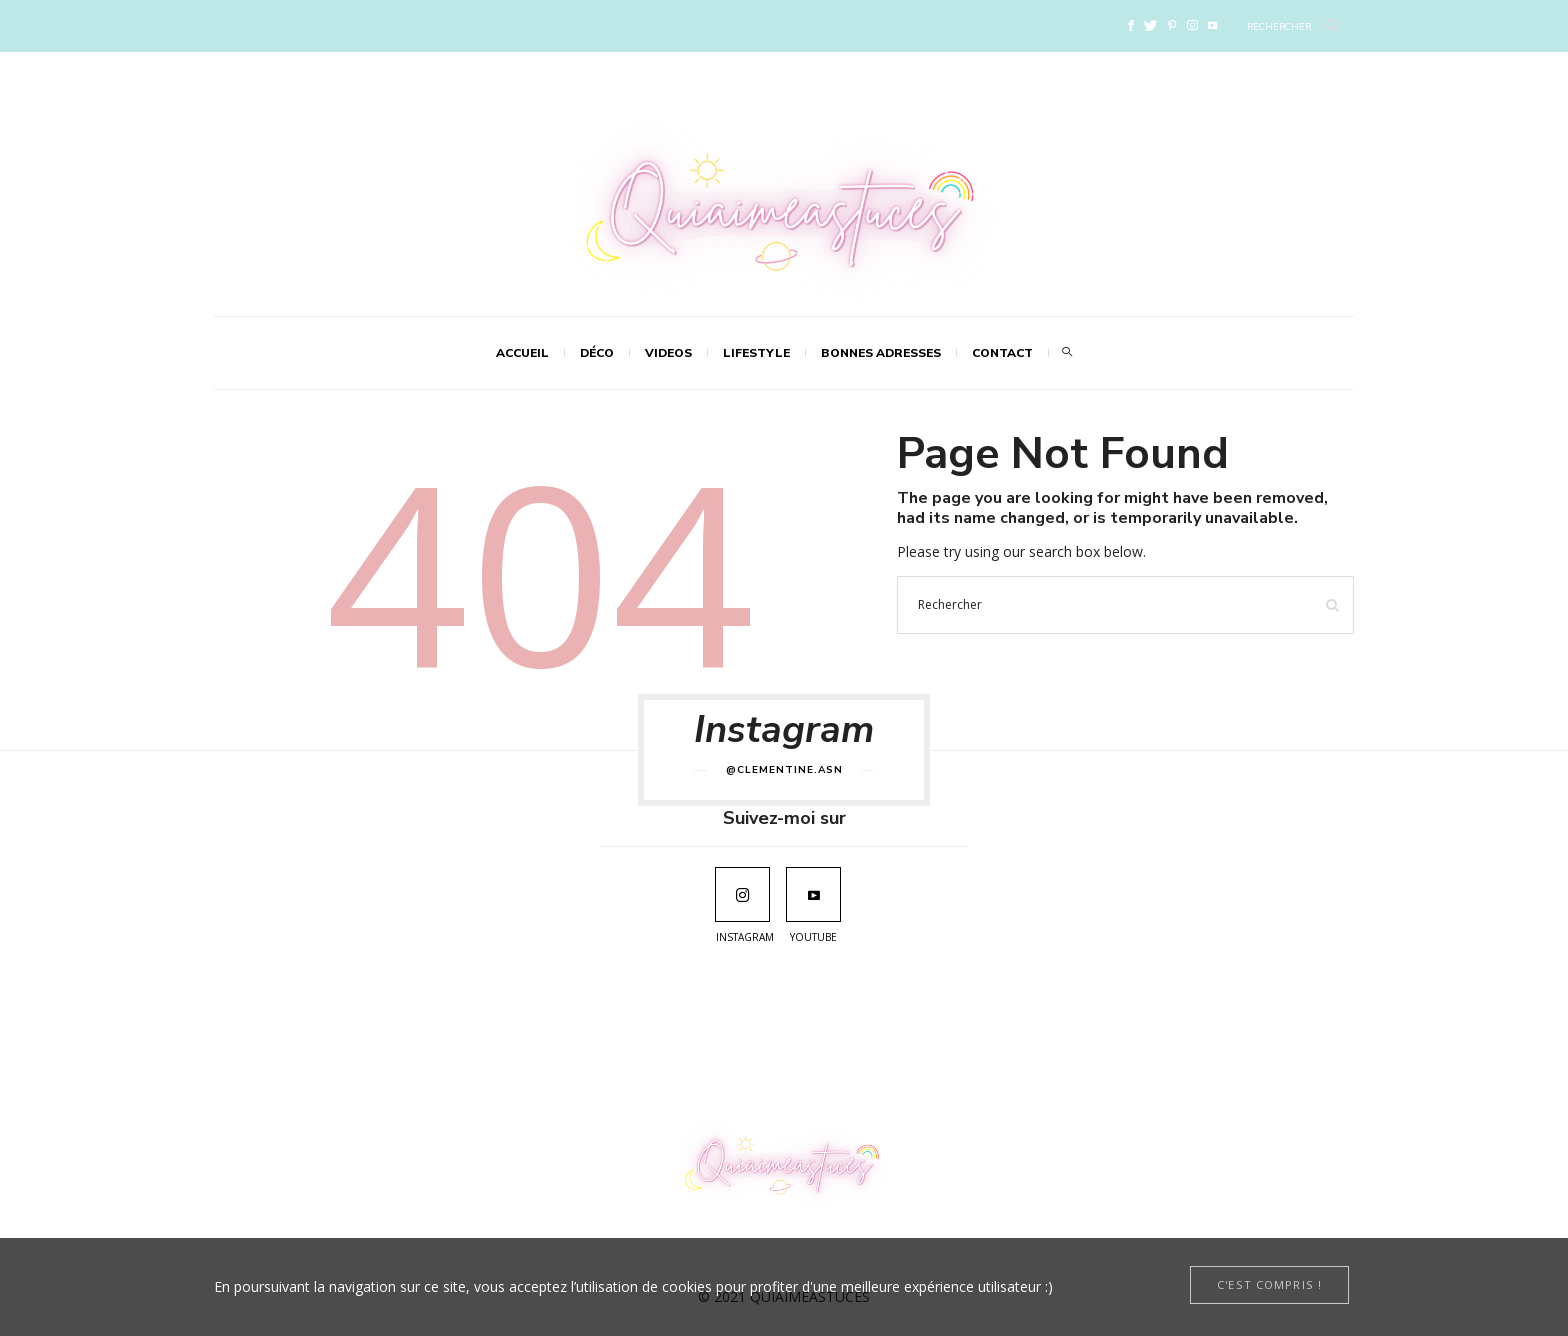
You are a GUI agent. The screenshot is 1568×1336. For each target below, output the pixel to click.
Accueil (522, 353)
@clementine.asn (784, 770)
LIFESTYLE (756, 353)
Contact (1002, 353)
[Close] (1269, 1285)
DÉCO (597, 353)
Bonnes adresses (881, 353)
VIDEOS (668, 353)
